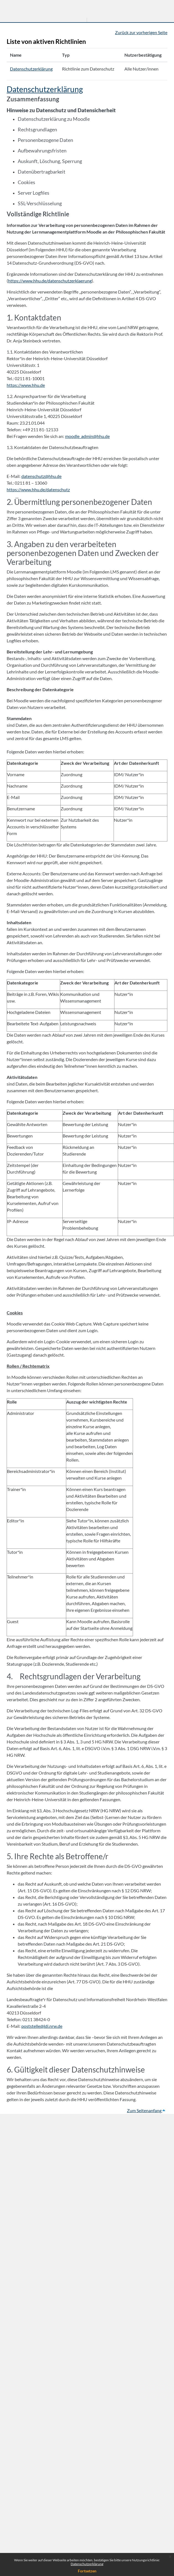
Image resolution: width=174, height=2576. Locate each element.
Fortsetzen (87, 2571)
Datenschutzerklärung (87, 2564)
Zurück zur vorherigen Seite (141, 32)
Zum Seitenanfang (146, 2110)
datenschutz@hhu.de (41, 476)
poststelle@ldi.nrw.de (41, 2026)
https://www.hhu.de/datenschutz (38, 489)
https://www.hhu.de (26, 385)
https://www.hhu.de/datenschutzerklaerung (50, 280)
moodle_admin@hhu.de (87, 436)
